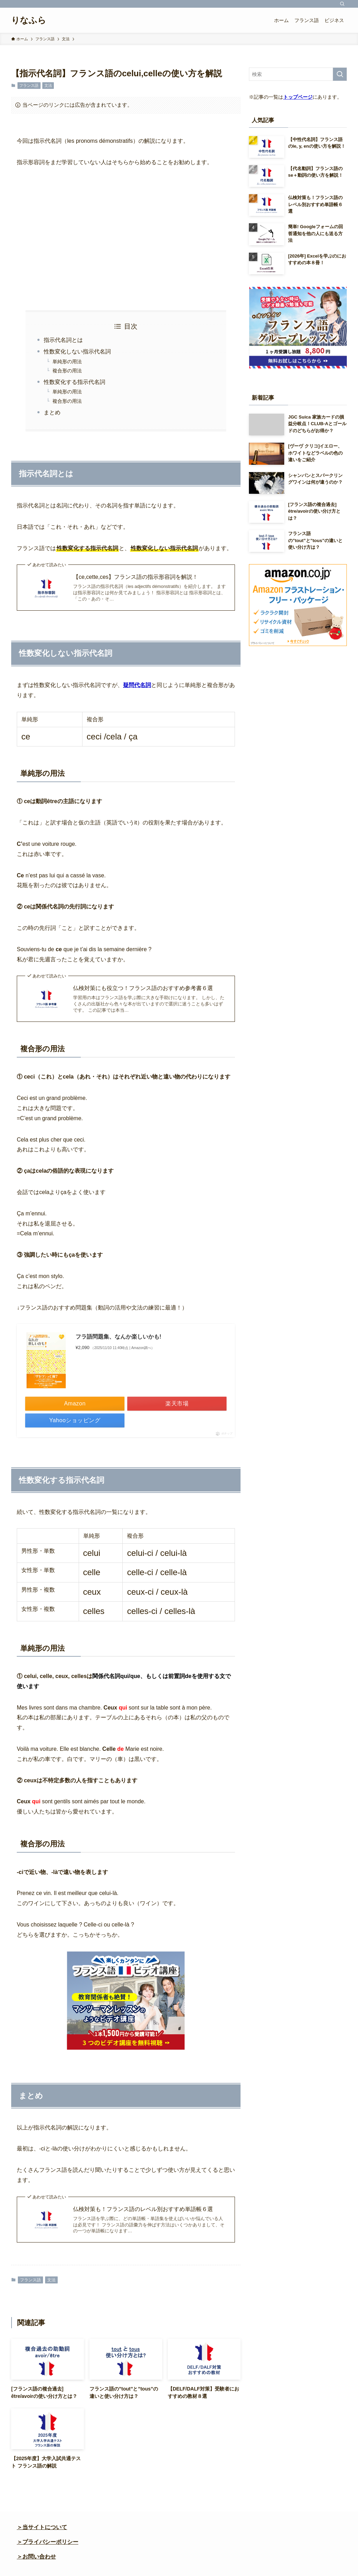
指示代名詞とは (63, 340)
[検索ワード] (298, 74)
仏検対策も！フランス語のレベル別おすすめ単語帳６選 (143, 2209)
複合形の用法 (67, 370)
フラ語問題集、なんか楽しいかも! (118, 1337)
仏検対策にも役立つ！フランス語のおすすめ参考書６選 (143, 988)
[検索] (342, 4)
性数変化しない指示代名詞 (77, 352)
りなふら (28, 20)
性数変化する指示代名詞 (74, 382)
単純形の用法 (67, 361)
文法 (48, 85)
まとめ (52, 412)
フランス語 (28, 85)
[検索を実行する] (340, 74)
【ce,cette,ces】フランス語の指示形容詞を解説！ (135, 577)
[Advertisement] (126, 239)
